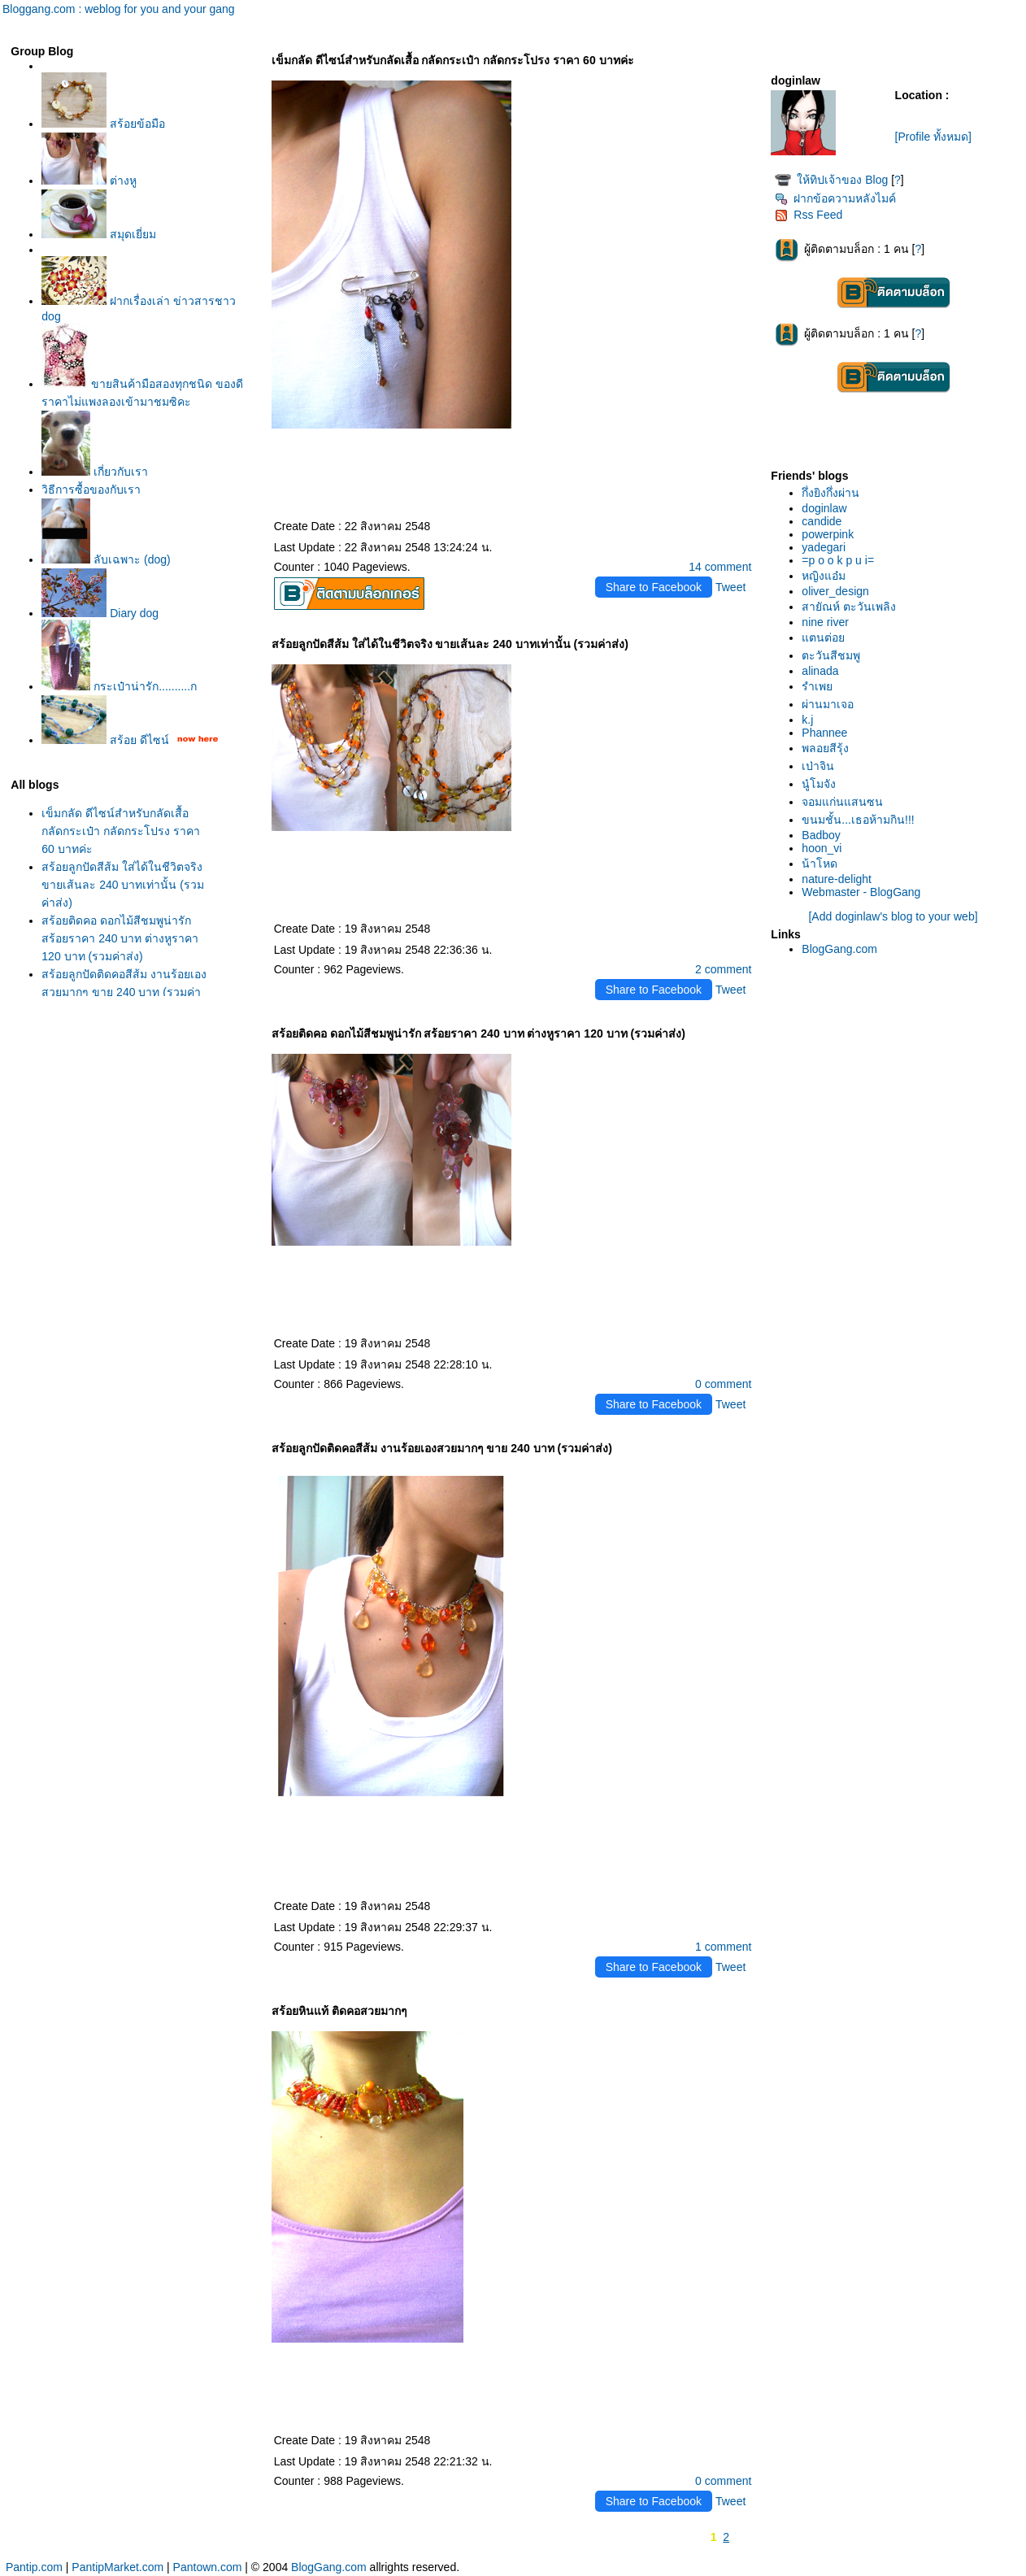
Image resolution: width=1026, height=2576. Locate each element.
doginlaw (824, 508)
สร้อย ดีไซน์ (105, 739)
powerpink (828, 534)
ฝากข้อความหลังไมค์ (835, 198)
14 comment (720, 566)
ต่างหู (89, 180)
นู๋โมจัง (819, 783)
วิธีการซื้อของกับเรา (91, 489)
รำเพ (817, 686)
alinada (820, 670)
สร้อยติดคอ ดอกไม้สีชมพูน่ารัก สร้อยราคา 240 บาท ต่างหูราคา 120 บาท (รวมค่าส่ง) (119, 938)
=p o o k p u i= (838, 560)
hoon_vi (821, 848)
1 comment (723, 1946)
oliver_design (835, 591)
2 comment (723, 969)
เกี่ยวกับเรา (94, 471)
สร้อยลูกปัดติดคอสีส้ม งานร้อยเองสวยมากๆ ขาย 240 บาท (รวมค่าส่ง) (124, 992)
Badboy (821, 835)
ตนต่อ (823, 637)
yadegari (824, 547)
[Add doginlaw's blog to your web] (892, 916)
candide (821, 521)
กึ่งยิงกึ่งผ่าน (830, 492)
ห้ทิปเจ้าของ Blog (842, 179)
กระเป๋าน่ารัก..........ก (119, 686)
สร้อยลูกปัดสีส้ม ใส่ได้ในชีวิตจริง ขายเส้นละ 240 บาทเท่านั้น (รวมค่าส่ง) (122, 884)
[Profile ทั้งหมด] (933, 136)
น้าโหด (819, 863)
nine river (825, 622)
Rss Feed (808, 214)
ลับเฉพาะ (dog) (105, 559)
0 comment (723, 1383)
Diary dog (100, 613)
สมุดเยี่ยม (98, 234)
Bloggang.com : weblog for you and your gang (118, 8)
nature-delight (837, 879)
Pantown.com (207, 2567)
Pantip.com (34, 2567)
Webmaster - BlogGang (861, 892)
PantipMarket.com (117, 2567)
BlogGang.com (839, 948)
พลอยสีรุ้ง (825, 748)
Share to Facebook (654, 587)
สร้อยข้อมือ (103, 123)
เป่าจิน (818, 765)
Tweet (730, 587)
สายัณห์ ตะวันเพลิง (849, 606)
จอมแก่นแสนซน (842, 801)
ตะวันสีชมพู (831, 655)
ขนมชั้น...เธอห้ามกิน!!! (858, 819)
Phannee (824, 732)
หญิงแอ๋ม (824, 575)
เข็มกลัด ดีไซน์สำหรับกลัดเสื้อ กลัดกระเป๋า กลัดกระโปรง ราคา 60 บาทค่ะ (120, 831)
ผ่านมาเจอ (828, 704)
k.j (807, 719)
